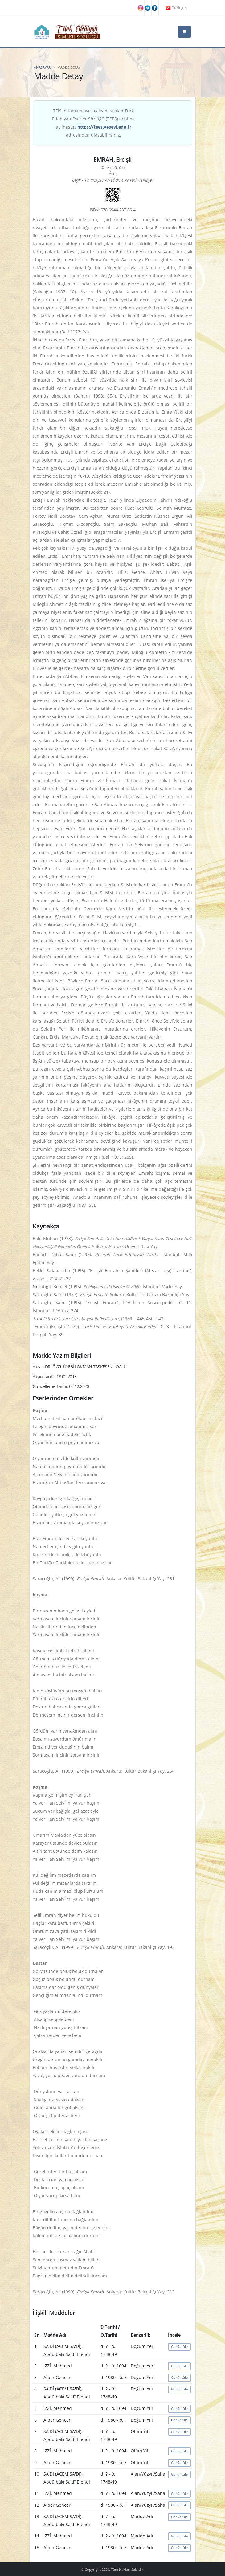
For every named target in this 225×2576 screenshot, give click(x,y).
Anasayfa (42, 67)
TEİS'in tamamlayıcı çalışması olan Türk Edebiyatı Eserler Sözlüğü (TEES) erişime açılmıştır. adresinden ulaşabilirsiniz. (93, 123)
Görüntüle (179, 2346)
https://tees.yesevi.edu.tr (104, 127)
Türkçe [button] (176, 7)
